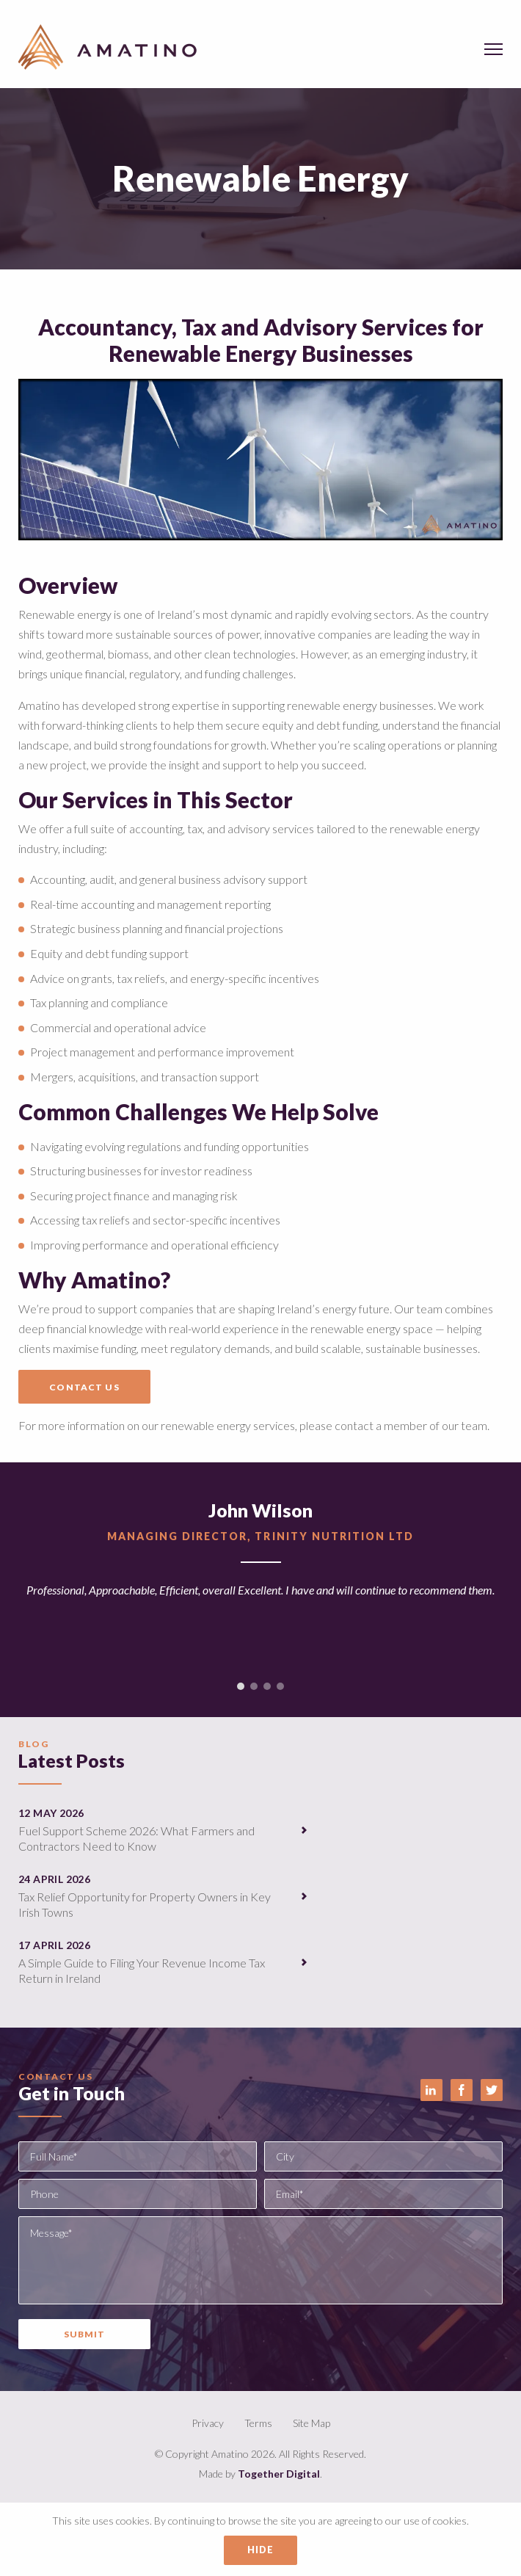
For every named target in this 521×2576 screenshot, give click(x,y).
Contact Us (84, 1387)
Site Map (311, 2423)
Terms (258, 2423)
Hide (260, 2549)
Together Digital (279, 2473)
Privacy (208, 2423)
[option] (260, 1579)
